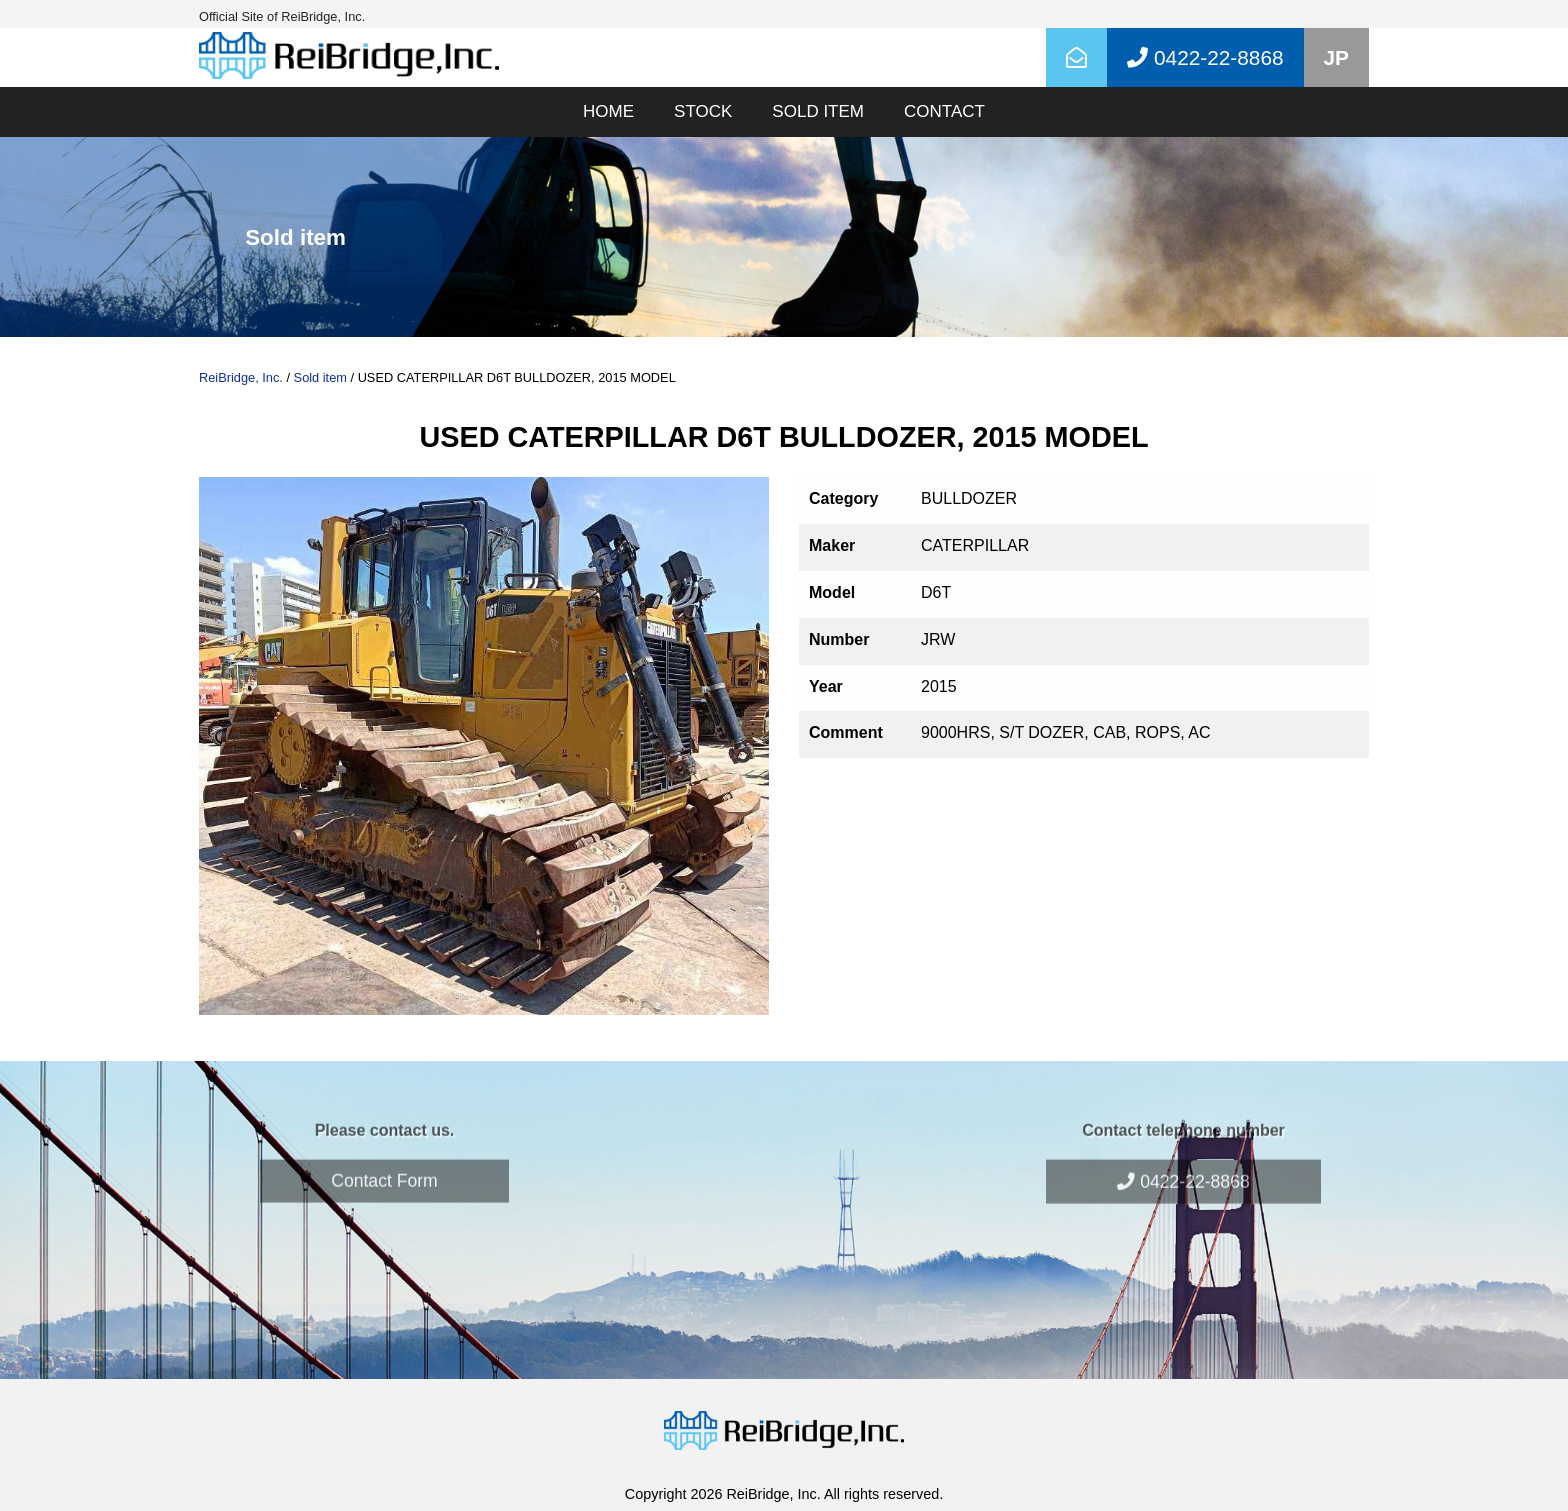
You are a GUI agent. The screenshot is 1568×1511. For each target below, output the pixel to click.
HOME (608, 111)
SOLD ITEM (818, 111)
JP (1336, 57)
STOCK (703, 111)
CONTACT (944, 111)
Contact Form (384, 1158)
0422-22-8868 (1183, 1159)
